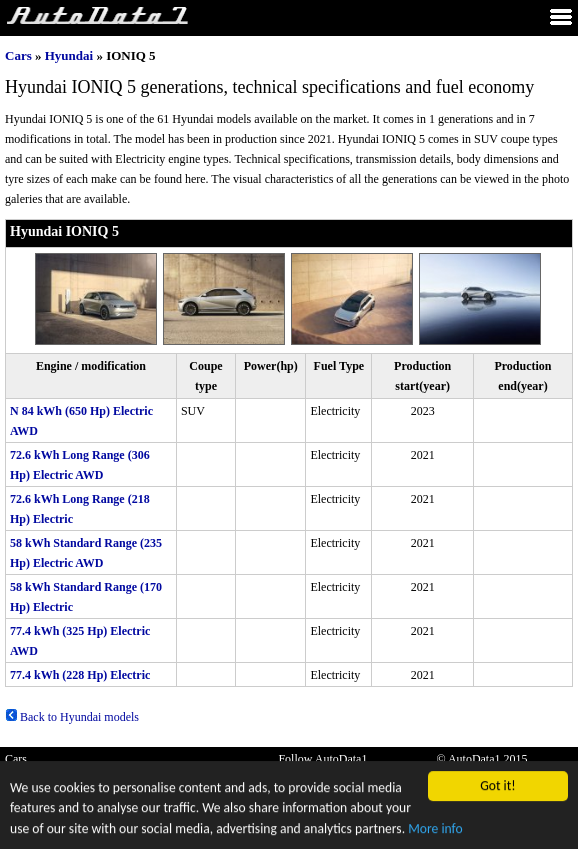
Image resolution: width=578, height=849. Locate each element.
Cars (18, 55)
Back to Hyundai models (72, 717)
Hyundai (69, 55)
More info (435, 830)
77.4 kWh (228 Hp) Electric (80, 675)
